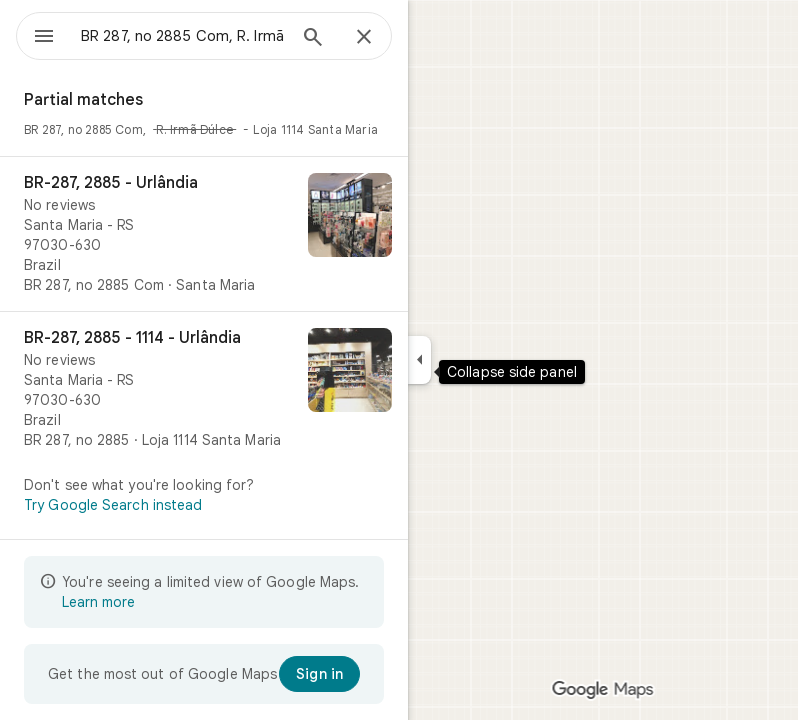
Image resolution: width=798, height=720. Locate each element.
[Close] (364, 38)
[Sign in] (319, 674)
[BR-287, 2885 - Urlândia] (204, 234)
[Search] (313, 39)
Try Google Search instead (113, 505)
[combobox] (183, 36)
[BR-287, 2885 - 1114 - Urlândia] (204, 389)
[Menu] (44, 38)
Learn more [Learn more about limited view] (98, 602)
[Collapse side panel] (419, 360)
